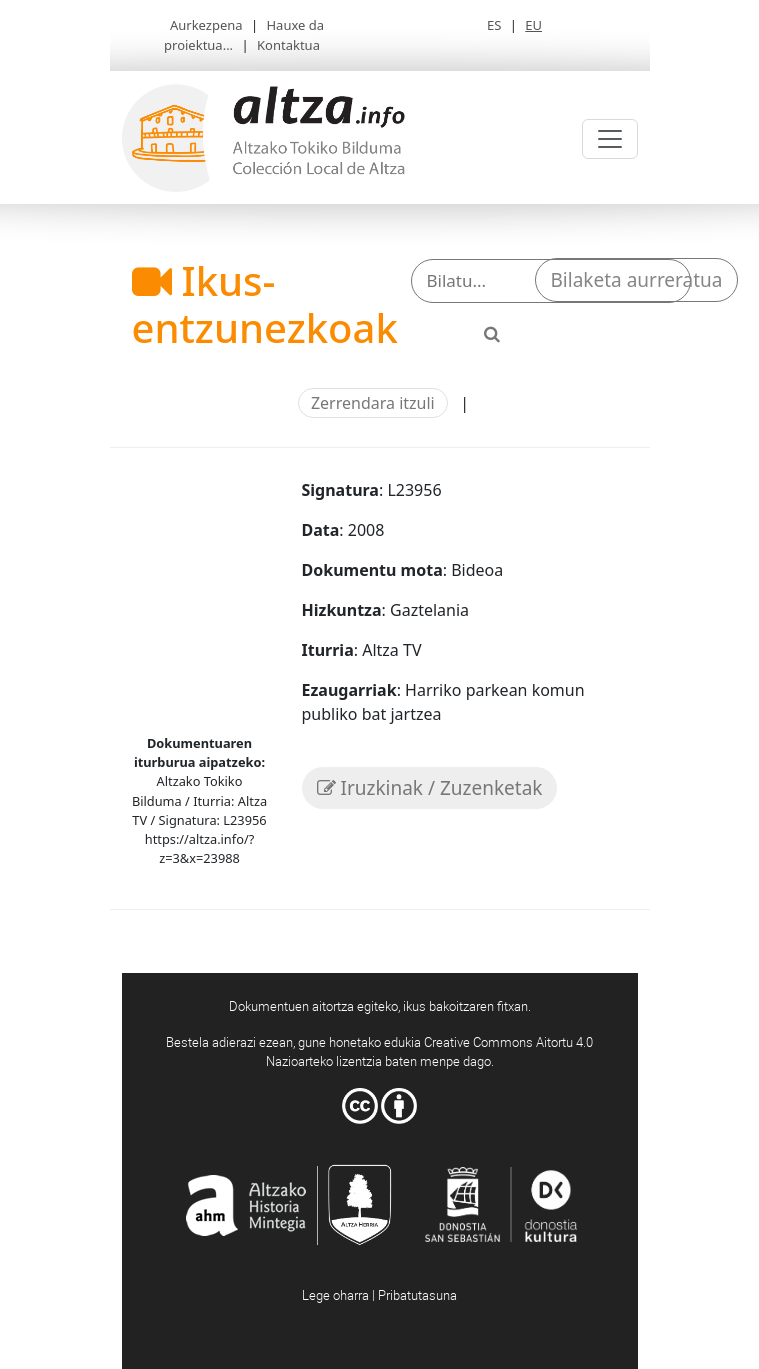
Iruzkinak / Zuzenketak (430, 788)
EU (533, 25)
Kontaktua (288, 45)
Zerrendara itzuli (373, 403)
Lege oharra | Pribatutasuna (379, 1295)
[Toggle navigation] (610, 139)
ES (494, 25)
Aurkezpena (206, 25)
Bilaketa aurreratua (637, 280)
